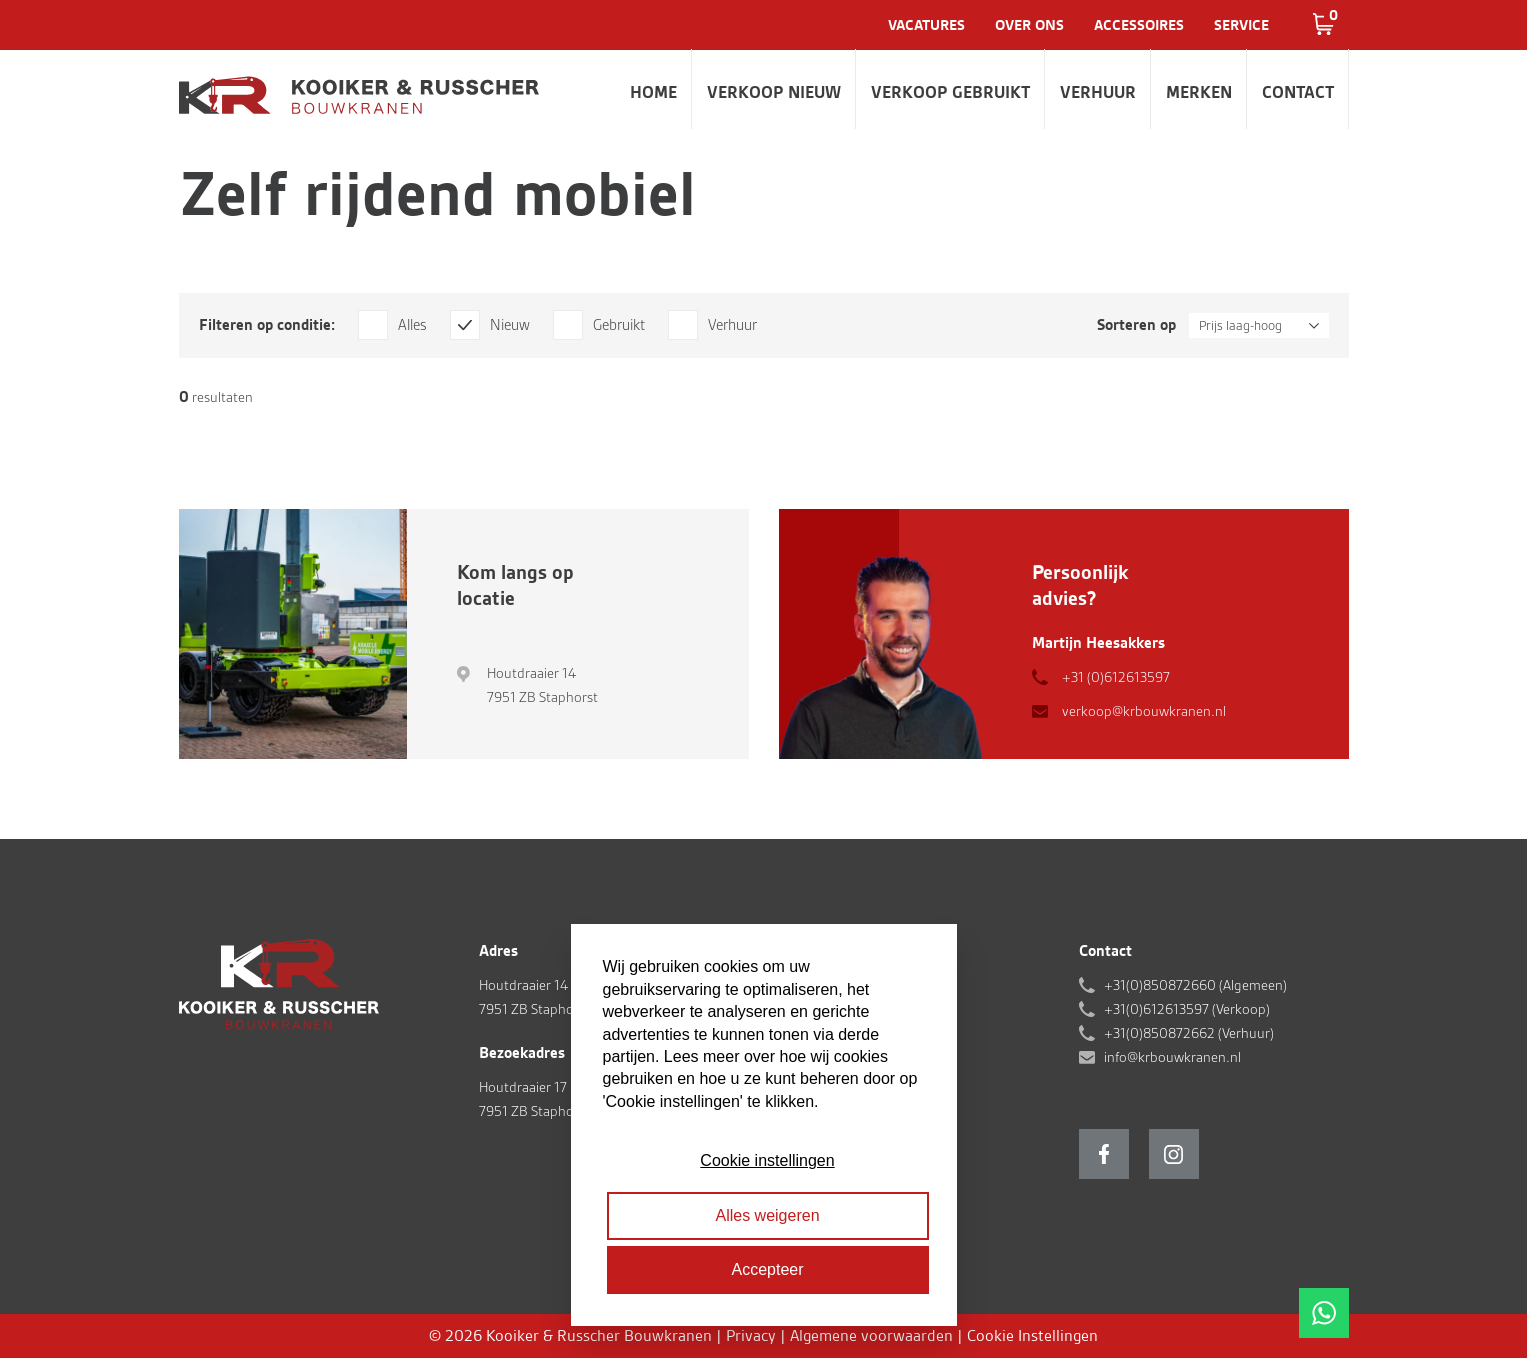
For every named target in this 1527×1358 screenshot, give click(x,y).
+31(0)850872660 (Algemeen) (1195, 985)
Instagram (1174, 1154)
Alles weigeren (767, 1215)
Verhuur (1098, 92)
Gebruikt (619, 325)
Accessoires (1139, 25)
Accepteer (767, 1269)
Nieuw (510, 325)
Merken (1199, 92)
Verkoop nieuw (774, 92)
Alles (412, 325)
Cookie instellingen (767, 1160)
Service (1241, 25)
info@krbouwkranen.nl (1172, 1057)
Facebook (1104, 1154)
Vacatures (926, 25)
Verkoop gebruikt (950, 92)
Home (653, 92)
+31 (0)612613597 (1116, 677)
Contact (1298, 92)
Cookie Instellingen (1032, 1335)
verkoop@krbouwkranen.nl (1144, 711)
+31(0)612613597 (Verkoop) (1187, 1009)
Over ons (1029, 25)
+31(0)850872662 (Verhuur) (1189, 1033)
